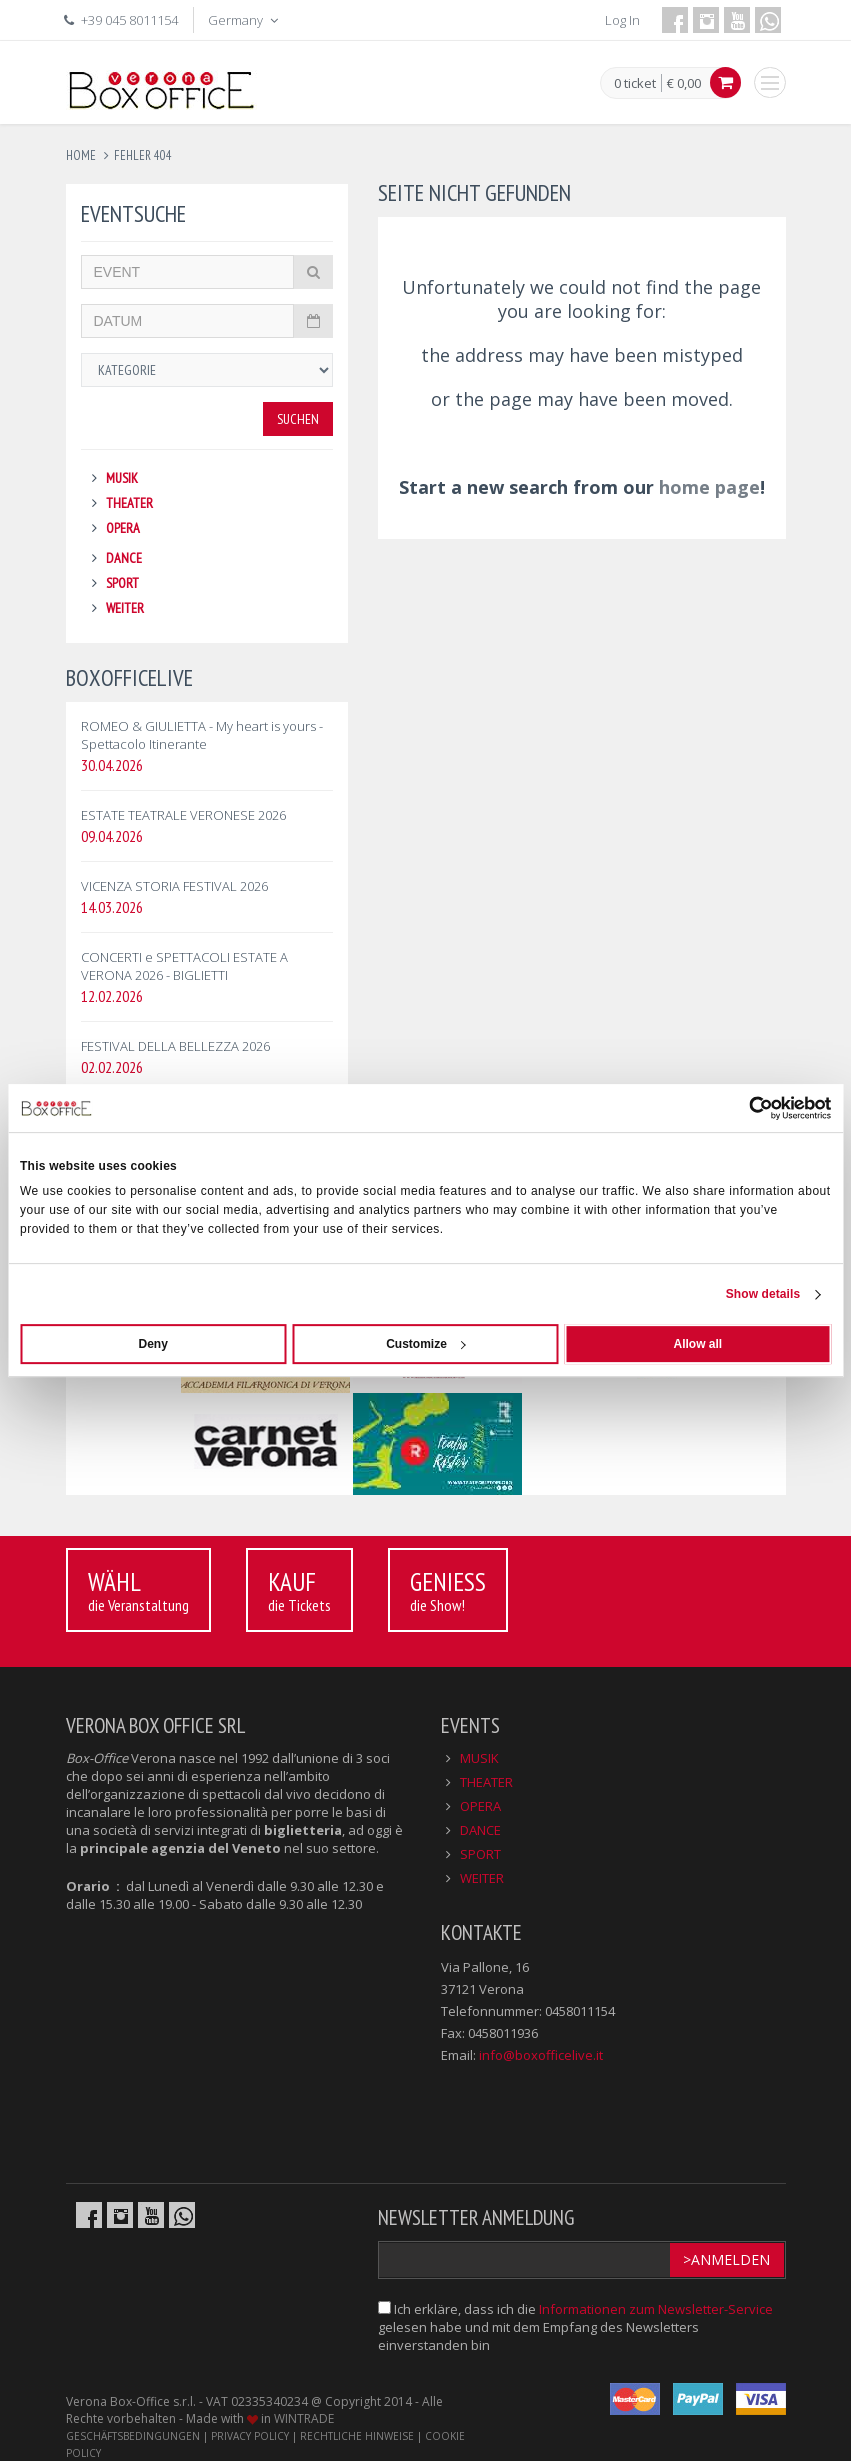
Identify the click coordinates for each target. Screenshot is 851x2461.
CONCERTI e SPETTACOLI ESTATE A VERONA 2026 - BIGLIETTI (184, 966)
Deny (153, 1344)
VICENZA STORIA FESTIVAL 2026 (174, 886)
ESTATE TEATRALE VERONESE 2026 (183, 815)
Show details (763, 1294)
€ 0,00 (684, 83)
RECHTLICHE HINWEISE (357, 2436)
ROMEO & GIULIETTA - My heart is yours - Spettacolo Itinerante (202, 735)
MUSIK (122, 478)
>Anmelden (726, 2259)
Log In (622, 20)
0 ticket (635, 84)
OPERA (123, 528)
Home (81, 155)
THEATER (129, 503)
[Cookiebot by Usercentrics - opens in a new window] (743, 1108)
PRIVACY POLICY (250, 2436)
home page (709, 487)
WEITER (125, 608)
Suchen (298, 419)
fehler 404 (143, 155)
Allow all (697, 1344)
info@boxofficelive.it (541, 2055)
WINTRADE (304, 2418)
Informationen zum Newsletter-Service (656, 2309)
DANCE (124, 558)
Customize (426, 1344)
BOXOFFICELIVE (129, 677)
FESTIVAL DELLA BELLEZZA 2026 (175, 1046)
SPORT (122, 583)
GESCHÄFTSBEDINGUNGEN (133, 2436)
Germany (245, 20)
